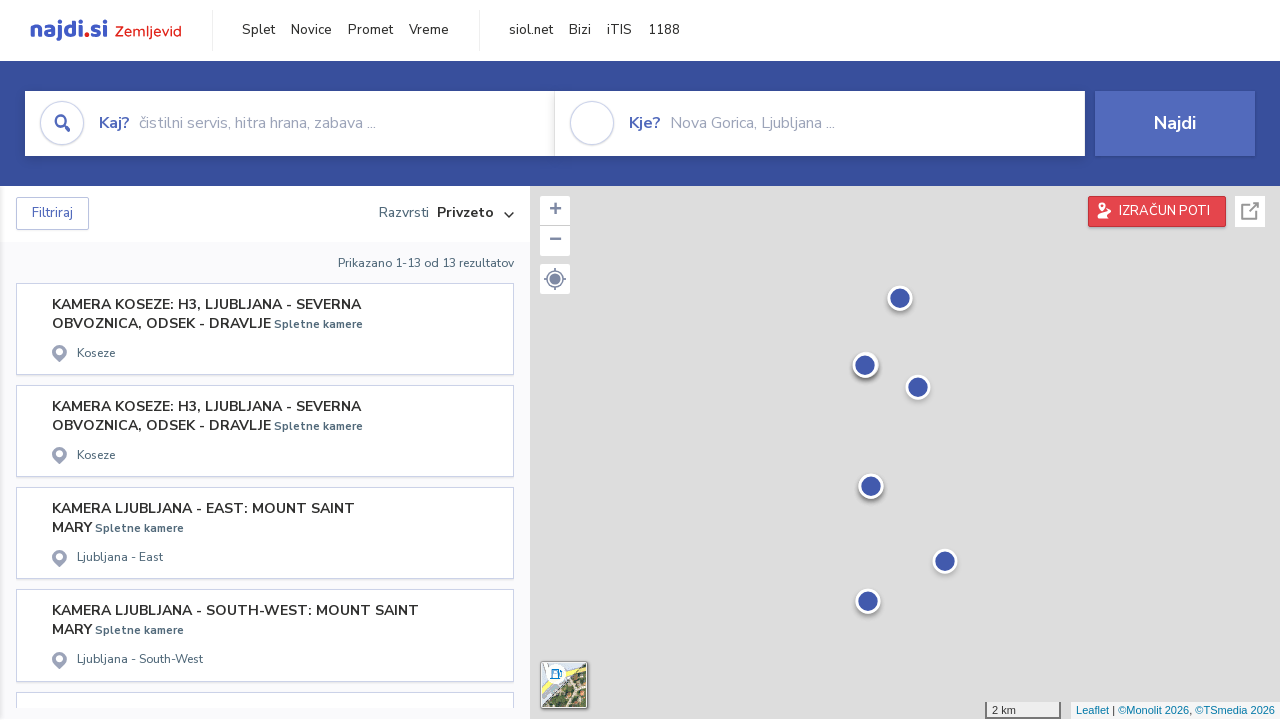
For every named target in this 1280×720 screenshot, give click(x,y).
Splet (258, 30)
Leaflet (1092, 710)
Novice (311, 30)
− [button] (555, 241)
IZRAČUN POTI (1164, 211)
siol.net (531, 30)
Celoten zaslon (1250, 211)
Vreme (429, 30)
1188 (664, 30)
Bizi (580, 30)
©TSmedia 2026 (1235, 710)
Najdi (1175, 123)
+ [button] (555, 211)
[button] (555, 279)
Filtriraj (52, 213)
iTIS (619, 30)
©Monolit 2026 (1153, 710)
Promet (370, 30)
